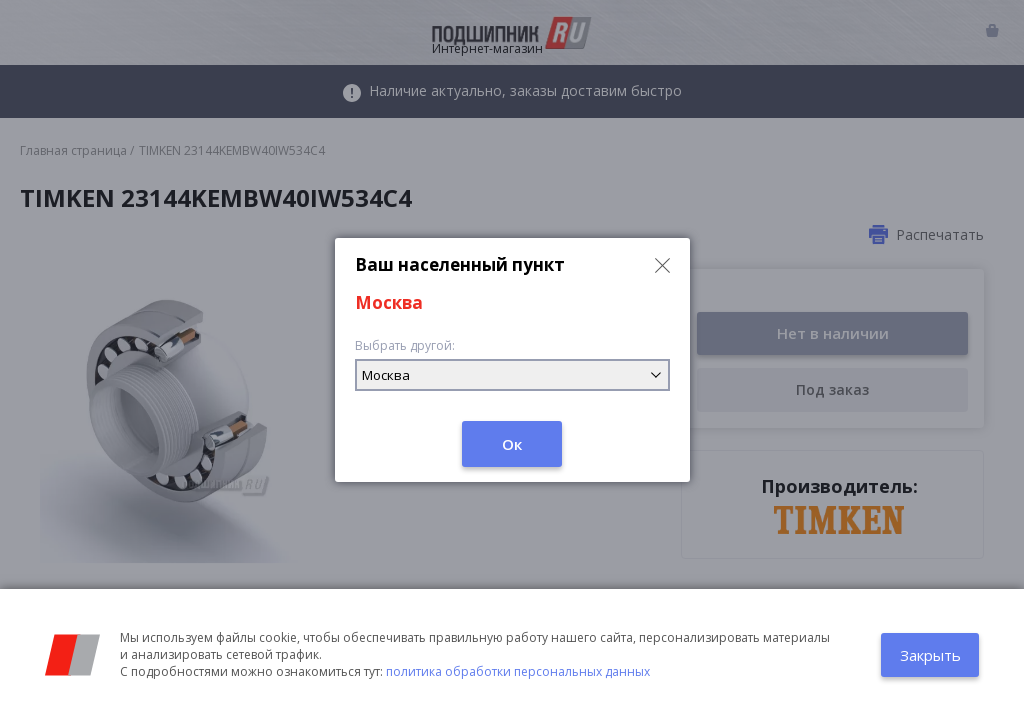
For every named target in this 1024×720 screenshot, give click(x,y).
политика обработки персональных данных (518, 671)
